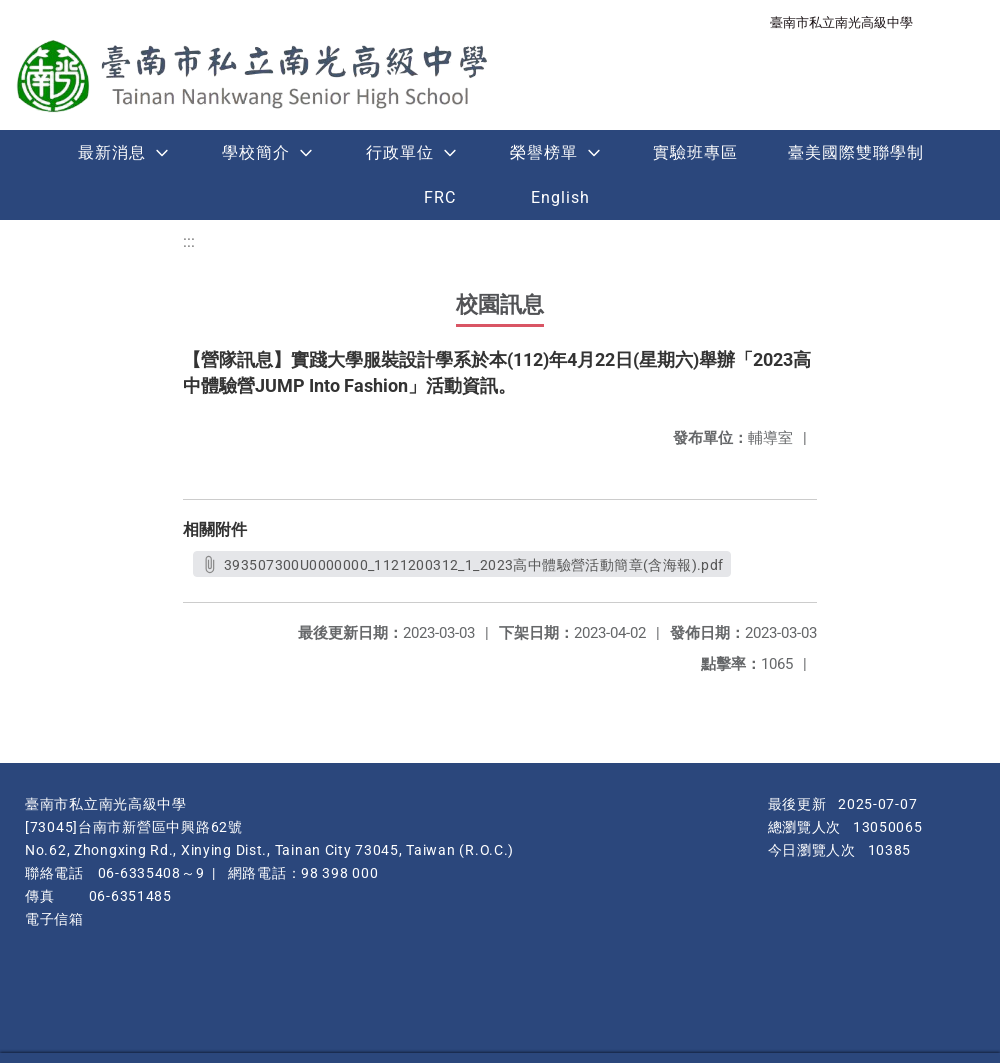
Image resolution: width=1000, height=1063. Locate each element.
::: (189, 241)
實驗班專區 (695, 152)
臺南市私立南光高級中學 (841, 22)
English (560, 197)
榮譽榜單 (544, 152)
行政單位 (400, 152)
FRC (440, 197)
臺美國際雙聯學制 (856, 152)
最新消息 (112, 152)
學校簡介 (256, 152)
